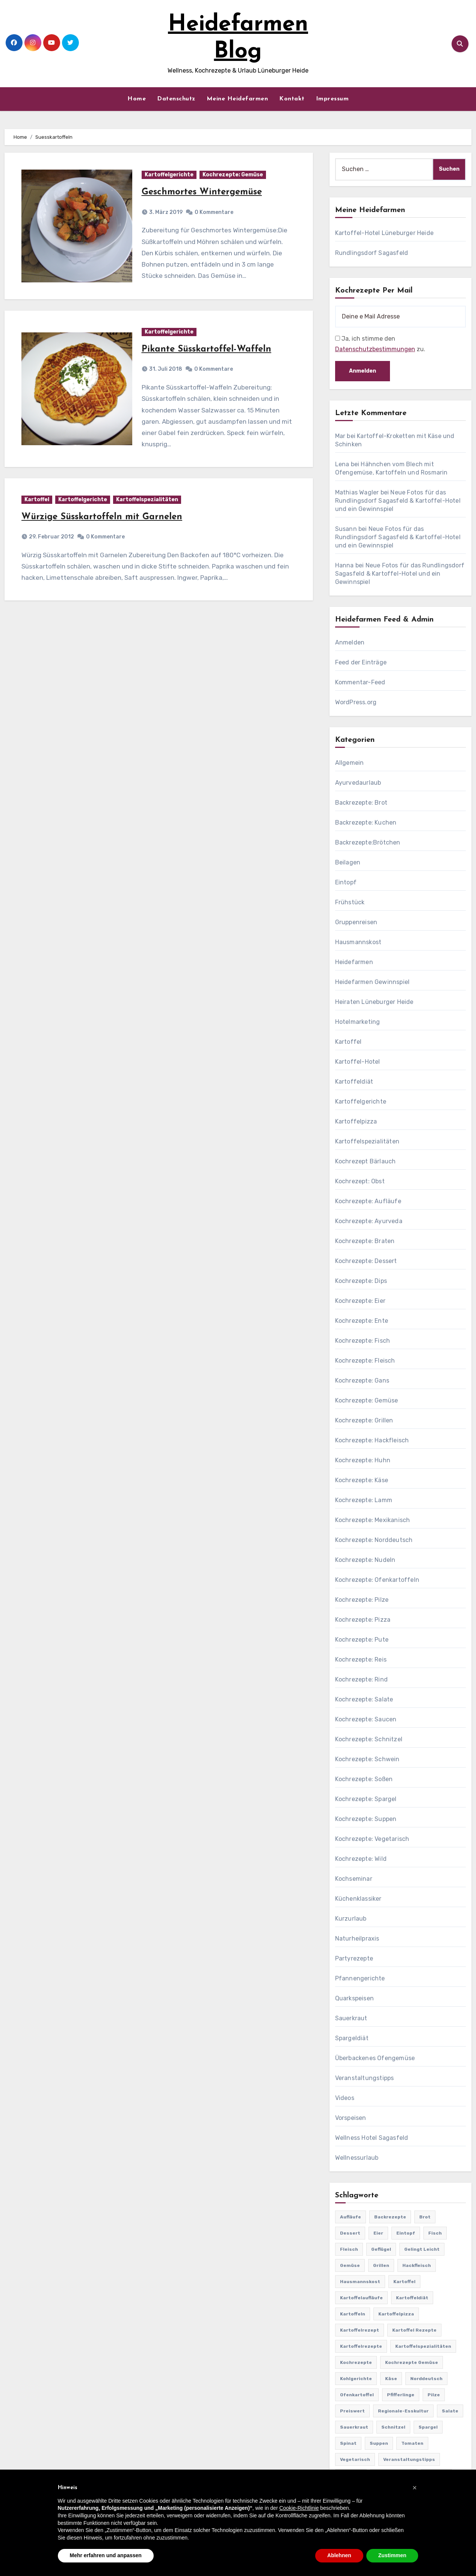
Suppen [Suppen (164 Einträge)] (379, 2443)
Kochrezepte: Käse (361, 1480)
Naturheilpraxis (357, 1938)
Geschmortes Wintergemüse (202, 192)
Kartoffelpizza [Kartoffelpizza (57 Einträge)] (396, 2314)
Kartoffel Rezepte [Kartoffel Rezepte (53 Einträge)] (414, 2330)
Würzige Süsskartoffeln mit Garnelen (101, 517)
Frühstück (350, 902)
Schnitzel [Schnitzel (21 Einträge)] (393, 2427)
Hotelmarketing (357, 1021)
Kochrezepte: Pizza (363, 1619)
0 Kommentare (214, 212)
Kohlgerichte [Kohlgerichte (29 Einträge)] (356, 2378)
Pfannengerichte (360, 1978)
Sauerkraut (351, 2018)
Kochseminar (353, 1878)
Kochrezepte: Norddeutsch (374, 1539)
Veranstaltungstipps (364, 2078)
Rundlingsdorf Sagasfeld (371, 252)
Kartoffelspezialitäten (147, 499)
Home (136, 99)
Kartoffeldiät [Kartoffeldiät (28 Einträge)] (412, 2297)
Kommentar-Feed (360, 682)
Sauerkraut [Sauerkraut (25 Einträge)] (354, 2427)
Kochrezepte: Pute (361, 1639)
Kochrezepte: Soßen (364, 1779)
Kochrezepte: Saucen (366, 1719)
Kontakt (292, 99)
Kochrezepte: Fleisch (365, 1360)
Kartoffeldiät (354, 1081)
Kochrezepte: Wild (361, 1858)
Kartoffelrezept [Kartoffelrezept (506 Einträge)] (359, 2330)
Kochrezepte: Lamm (363, 1500)
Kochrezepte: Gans (362, 1380)
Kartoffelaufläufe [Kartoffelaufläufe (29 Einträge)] (361, 2297)
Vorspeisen (350, 2117)
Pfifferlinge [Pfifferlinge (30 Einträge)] (400, 2394)
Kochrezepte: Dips (361, 1280)
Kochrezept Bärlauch (365, 1161)
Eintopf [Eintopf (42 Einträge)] (405, 2233)
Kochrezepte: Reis (361, 1659)
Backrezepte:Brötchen (367, 842)
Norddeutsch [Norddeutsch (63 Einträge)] (426, 2378)
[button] (415, 2488)
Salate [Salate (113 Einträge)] (450, 2411)
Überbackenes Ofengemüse (375, 2058)
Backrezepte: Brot (361, 802)
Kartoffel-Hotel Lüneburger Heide (384, 233)
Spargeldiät (352, 2038)
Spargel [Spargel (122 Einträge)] (428, 2427)
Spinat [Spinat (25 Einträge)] (348, 2443)
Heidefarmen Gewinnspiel (372, 982)
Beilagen (348, 862)
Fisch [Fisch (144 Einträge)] (435, 2233)
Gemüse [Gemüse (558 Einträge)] (350, 2265)
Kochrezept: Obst (360, 1181)
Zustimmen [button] (392, 2555)
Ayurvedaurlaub (358, 782)
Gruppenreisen (356, 922)
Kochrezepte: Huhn (362, 1460)
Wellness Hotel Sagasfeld (371, 2137)
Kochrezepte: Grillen (364, 1420)
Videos (344, 2097)
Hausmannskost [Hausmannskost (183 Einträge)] (360, 2281)
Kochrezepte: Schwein (367, 1759)
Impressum (332, 99)
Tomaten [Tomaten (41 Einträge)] (412, 2443)
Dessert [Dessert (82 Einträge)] (350, 2233)
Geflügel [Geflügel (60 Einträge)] (381, 2249)
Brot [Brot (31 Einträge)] (425, 2217)
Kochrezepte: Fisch (362, 1340)
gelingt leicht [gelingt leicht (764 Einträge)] (422, 2249)
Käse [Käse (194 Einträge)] (391, 2378)
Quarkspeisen (354, 1998)
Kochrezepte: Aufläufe (368, 1201)
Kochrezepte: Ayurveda (368, 1221)
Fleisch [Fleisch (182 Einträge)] (349, 2249)
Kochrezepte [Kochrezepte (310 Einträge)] (356, 2362)
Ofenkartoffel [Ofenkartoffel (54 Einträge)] (357, 2394)
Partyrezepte (354, 1958)
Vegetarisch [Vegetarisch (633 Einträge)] (355, 2459)
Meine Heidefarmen (237, 99)
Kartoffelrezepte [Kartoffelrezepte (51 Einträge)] (361, 2346)
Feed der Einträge (361, 662)
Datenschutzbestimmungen (375, 349)
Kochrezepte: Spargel (366, 1799)
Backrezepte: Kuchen (366, 822)
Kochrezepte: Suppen (366, 1818)
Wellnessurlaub (357, 2157)
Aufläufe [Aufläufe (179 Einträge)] (350, 2217)
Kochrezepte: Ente (361, 1320)
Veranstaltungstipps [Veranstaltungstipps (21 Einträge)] (409, 2459)
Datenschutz (176, 99)
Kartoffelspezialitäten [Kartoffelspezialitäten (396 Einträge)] (423, 2346)
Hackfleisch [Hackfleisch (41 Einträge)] (416, 2265)
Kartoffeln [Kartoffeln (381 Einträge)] (352, 2314)
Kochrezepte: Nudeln (365, 1559)
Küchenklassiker (358, 1898)
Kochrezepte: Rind (361, 1679)
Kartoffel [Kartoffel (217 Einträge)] (404, 2281)
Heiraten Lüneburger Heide (374, 1001)
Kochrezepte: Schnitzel (368, 1739)
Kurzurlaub (351, 1918)
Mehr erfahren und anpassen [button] (106, 2555)
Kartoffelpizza (356, 1121)
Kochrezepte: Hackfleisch (372, 1440)
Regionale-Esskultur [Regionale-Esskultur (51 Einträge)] (403, 2411)
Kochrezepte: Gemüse (232, 174)
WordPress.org (356, 702)
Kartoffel (36, 499)
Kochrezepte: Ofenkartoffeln (377, 1579)
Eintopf (346, 882)
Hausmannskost (358, 942)
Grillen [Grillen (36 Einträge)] (381, 2265)
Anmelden (350, 642)
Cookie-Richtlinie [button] (299, 2508)
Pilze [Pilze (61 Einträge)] (434, 2394)
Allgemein (349, 762)
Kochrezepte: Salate (364, 1699)
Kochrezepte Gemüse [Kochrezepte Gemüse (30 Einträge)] (411, 2362)
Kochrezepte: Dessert (366, 1260)
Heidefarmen (354, 962)
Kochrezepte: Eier (360, 1300)
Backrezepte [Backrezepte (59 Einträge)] (390, 2217)
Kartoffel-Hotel (357, 1061)
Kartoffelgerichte (169, 174)
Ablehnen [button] (339, 2555)
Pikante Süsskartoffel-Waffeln (206, 349)
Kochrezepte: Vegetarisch (372, 1838)
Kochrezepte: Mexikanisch (372, 1520)
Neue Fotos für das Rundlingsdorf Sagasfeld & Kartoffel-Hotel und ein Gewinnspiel (398, 500)
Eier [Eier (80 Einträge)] (378, 2233)
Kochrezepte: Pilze (362, 1599)
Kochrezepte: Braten (365, 1241)
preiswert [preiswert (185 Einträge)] (352, 2411)
